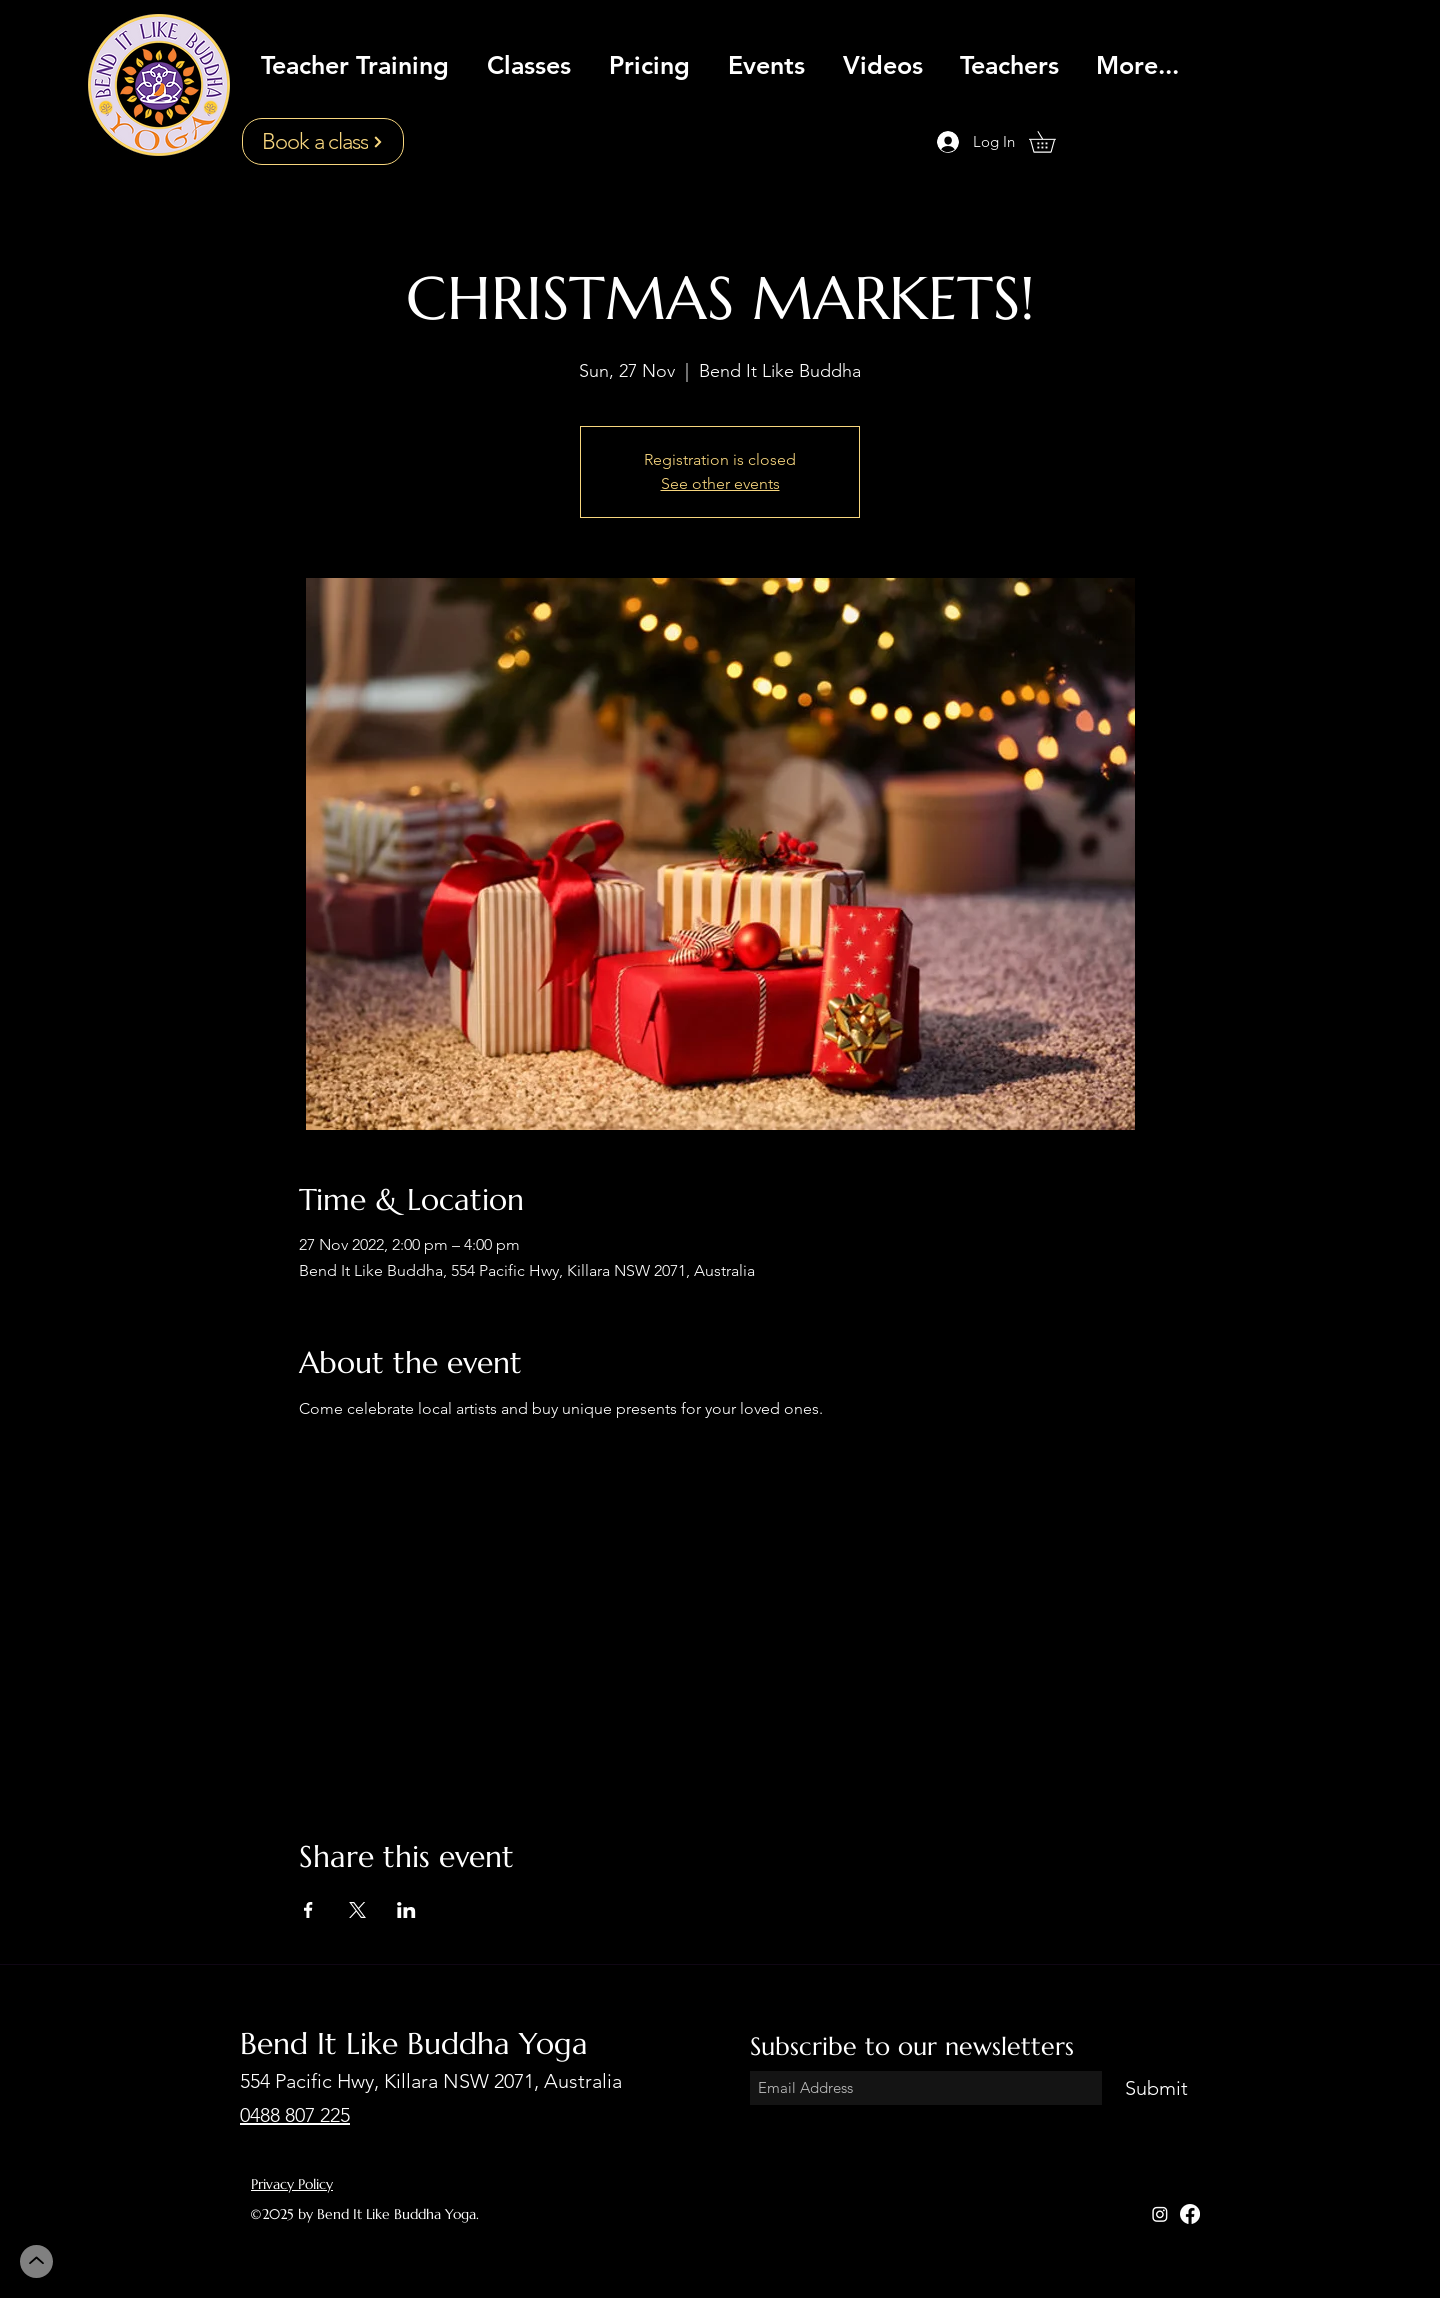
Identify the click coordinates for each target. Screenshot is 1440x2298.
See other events (720, 483)
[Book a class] (323, 141)
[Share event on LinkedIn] (406, 1910)
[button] (1052, 142)
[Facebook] (1190, 2214)
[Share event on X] (357, 1910)
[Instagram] (1160, 2214)
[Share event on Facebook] (308, 1910)
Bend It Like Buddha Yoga (414, 2043)
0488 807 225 (295, 2115)
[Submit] (1156, 2088)
